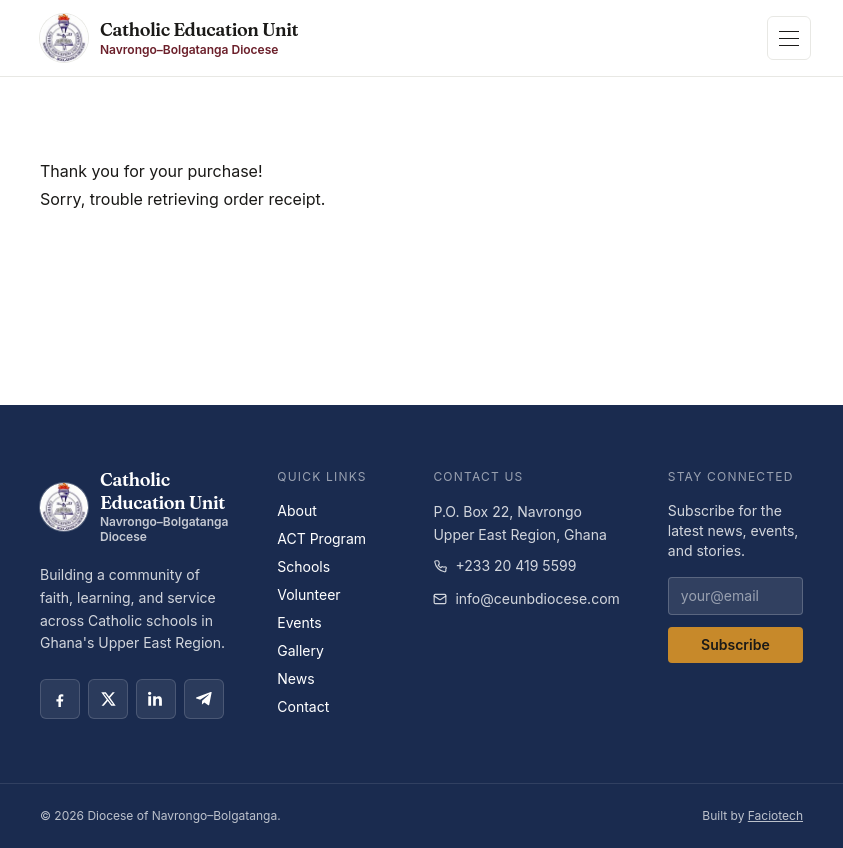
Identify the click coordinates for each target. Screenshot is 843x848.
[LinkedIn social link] (156, 699)
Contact (303, 706)
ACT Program (321, 538)
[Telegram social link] (204, 699)
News (295, 678)
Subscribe (735, 644)
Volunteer (308, 594)
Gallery (300, 650)
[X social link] (108, 699)
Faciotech (775, 815)
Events (299, 622)
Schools (303, 566)
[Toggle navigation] (789, 38)
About (296, 510)
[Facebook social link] (60, 699)
